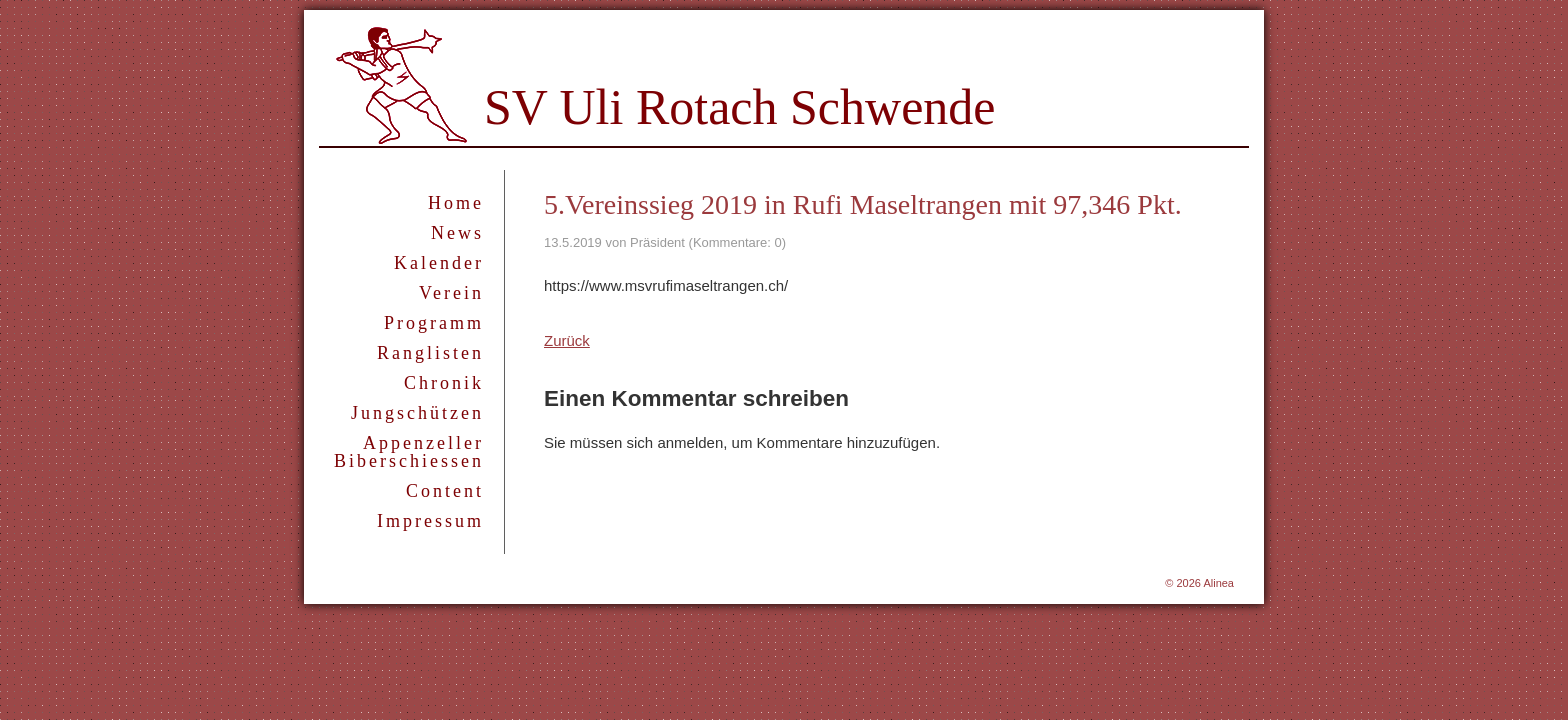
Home (456, 203)
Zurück (567, 340)
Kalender (439, 263)
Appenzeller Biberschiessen (409, 452)
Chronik (444, 383)
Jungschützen (417, 413)
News (457, 233)
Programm (434, 323)
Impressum (430, 521)
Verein (451, 293)
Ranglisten (430, 353)
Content (445, 491)
